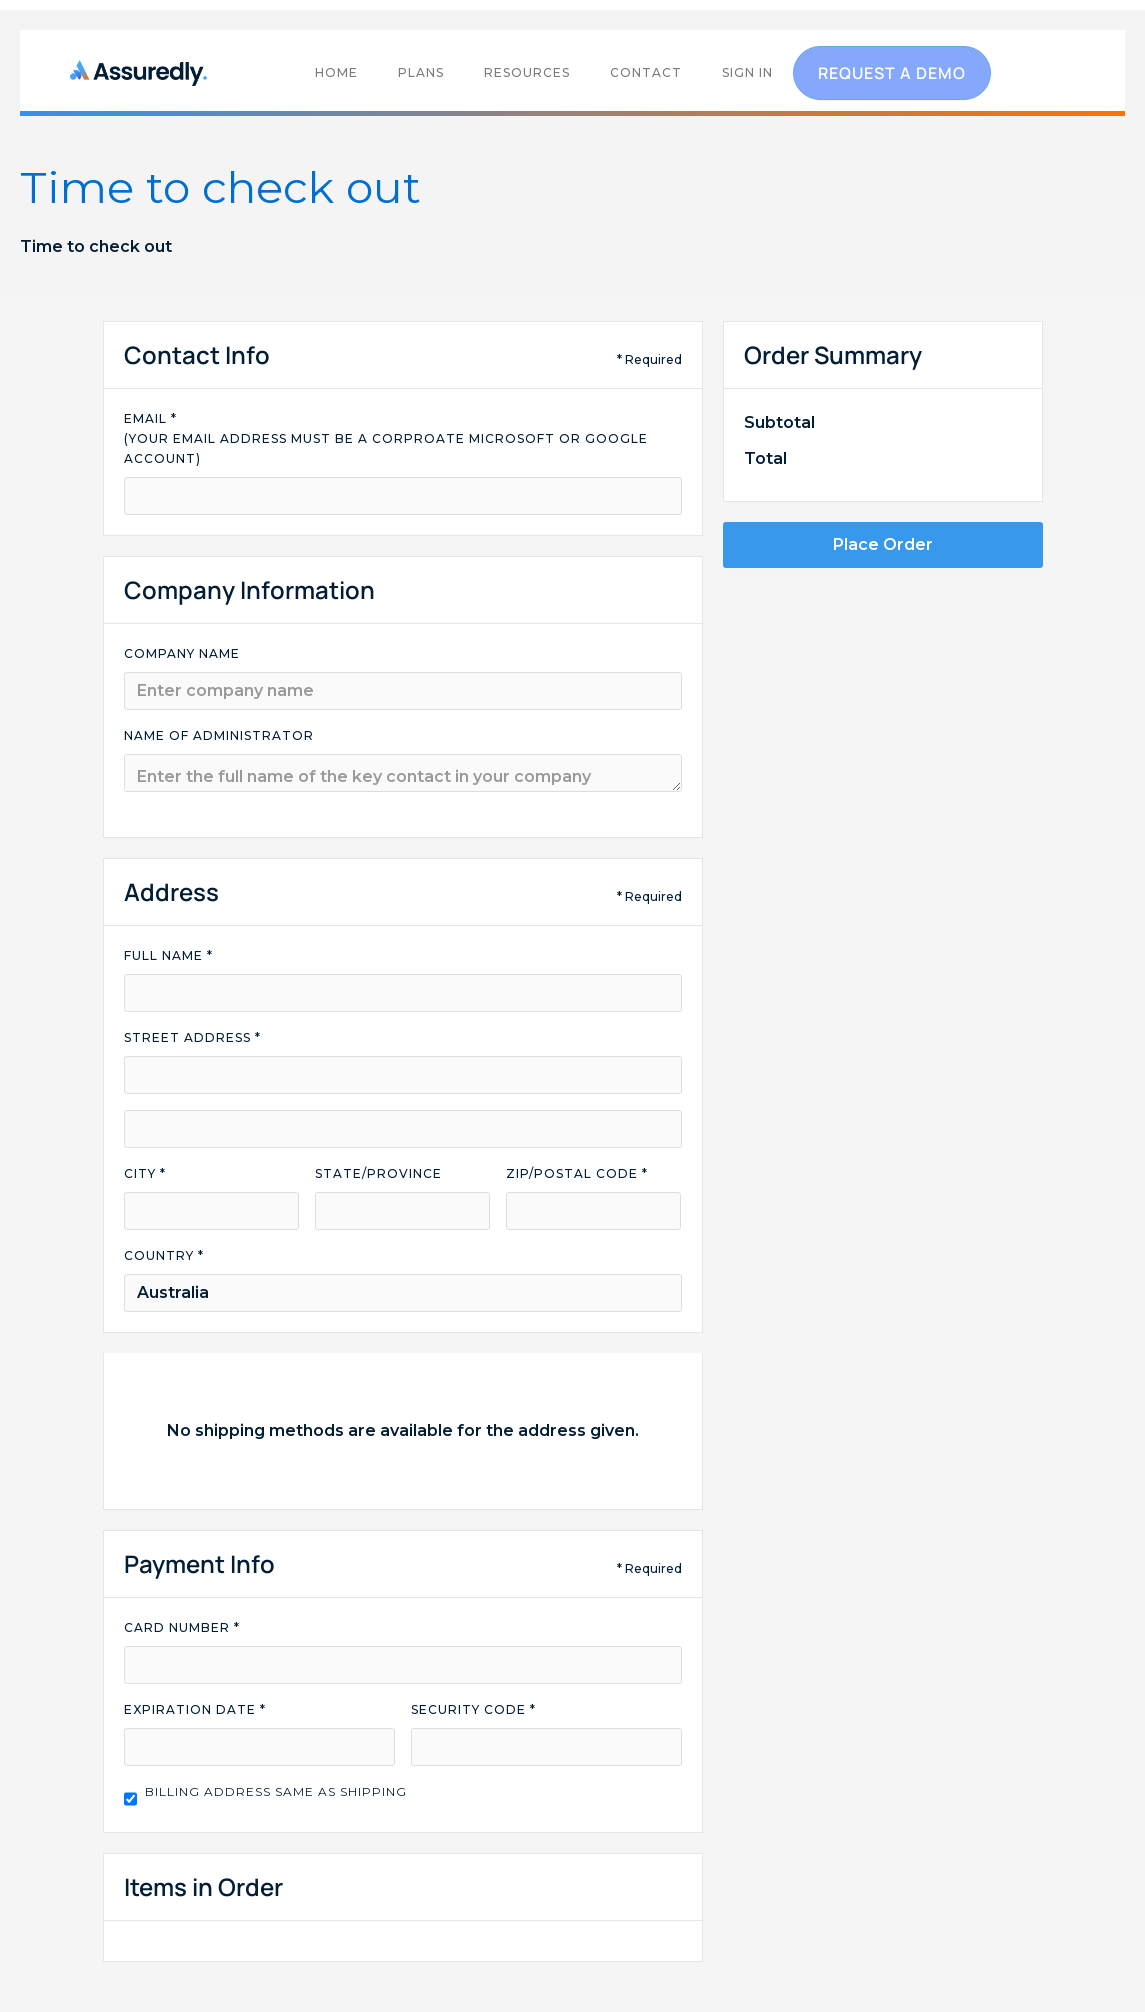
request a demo (892, 73)
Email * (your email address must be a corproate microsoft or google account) (386, 438)
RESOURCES (527, 72)
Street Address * (192, 1037)
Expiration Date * (195, 1709)
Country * (164, 1255)
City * (145, 1173)
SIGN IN (747, 72)
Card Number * (182, 1627)
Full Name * (168, 955)
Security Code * (473, 1709)
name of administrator (219, 735)
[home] (143, 73)
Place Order (883, 544)
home (336, 72)
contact (646, 72)
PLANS (421, 72)
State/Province (378, 1173)
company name (182, 653)
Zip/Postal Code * (577, 1173)
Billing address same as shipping (276, 1791)
